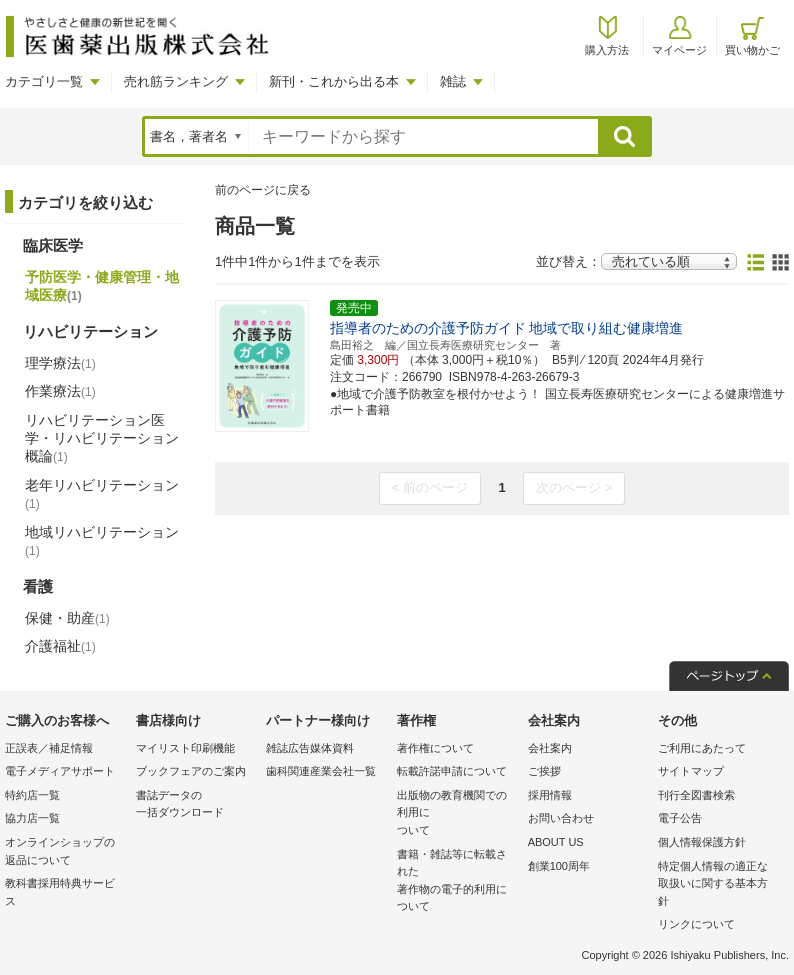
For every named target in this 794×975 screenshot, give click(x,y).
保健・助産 (67, 618)
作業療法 (60, 391)
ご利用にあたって (702, 748)
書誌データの (196, 805)
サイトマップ (691, 771)
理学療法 (60, 363)
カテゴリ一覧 (44, 81)
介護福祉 (60, 646)
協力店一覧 (32, 818)
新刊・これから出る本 (334, 81)
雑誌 (453, 81)
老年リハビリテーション (102, 494)
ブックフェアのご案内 (191, 771)
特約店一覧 (32, 795)
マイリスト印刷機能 (185, 748)
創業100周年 (559, 866)
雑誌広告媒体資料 (310, 748)
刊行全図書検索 (696, 795)
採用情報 (550, 795)
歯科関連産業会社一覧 (321, 771)
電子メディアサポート (60, 771)
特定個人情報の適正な (718, 885)
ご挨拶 (544, 771)
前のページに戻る (263, 190)
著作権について (435, 748)
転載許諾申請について (452, 771)
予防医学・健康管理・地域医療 (102, 286)
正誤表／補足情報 (49, 748)
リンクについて (696, 924)
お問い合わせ (561, 818)
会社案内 (550, 748)
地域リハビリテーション (102, 541)
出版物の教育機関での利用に (457, 814)
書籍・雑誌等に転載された (457, 882)
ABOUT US (556, 842)
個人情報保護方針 (702, 842)
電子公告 (680, 818)
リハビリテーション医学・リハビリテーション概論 (102, 438)
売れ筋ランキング (176, 81)
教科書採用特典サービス (60, 892)
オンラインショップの (65, 852)
